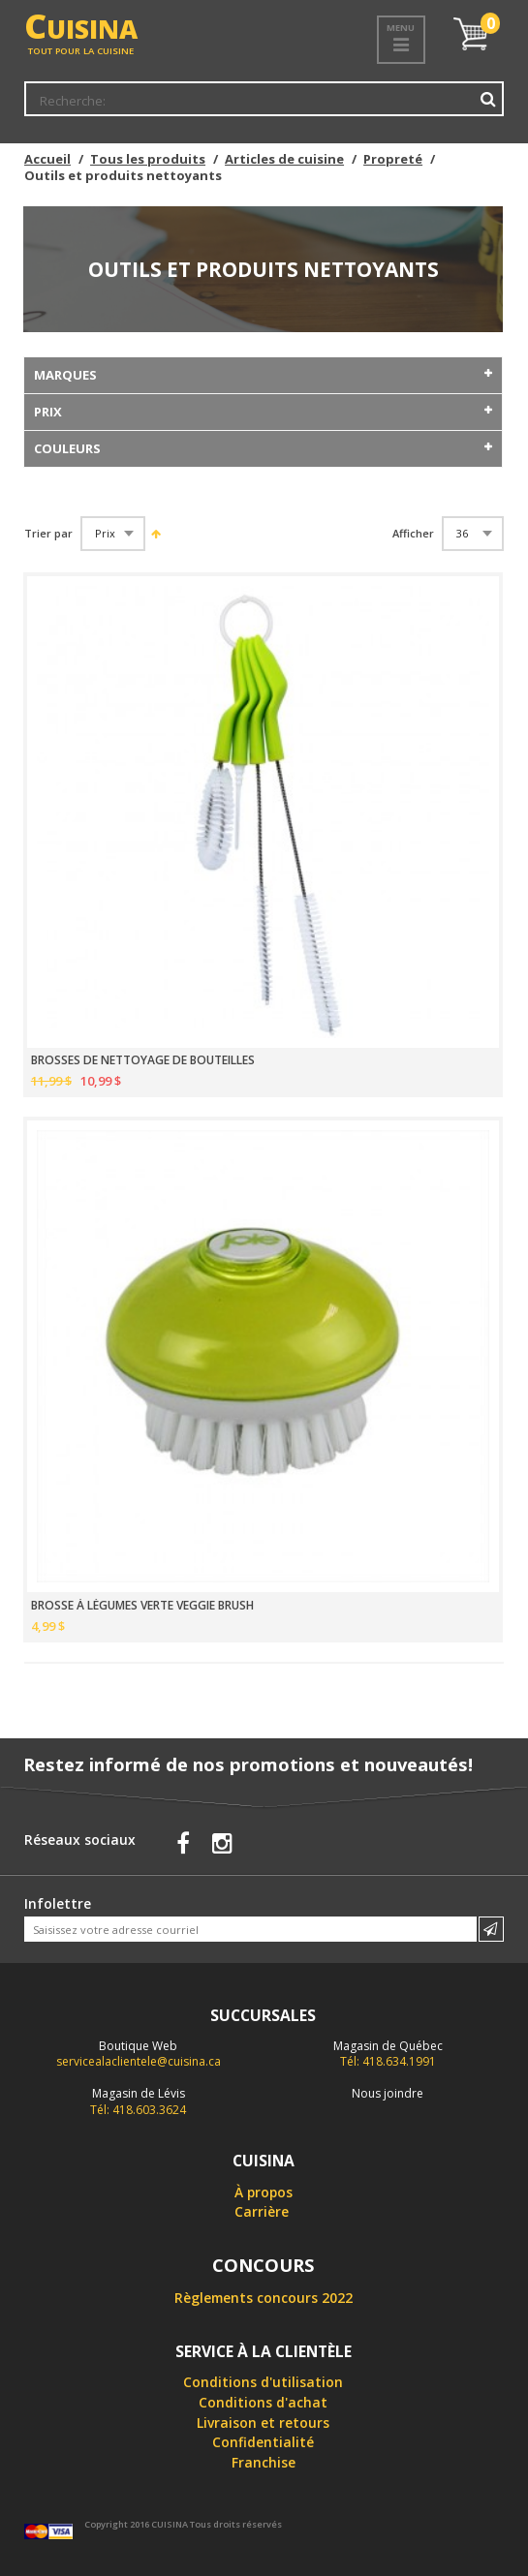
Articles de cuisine (284, 159)
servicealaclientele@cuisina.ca (138, 2061)
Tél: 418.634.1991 (388, 2054)
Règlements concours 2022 (263, 2297)
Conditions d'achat (263, 2402)
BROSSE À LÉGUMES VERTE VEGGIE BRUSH (142, 1605)
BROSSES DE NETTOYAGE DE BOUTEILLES (143, 1060)
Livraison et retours (263, 2422)
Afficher (413, 533)
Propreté (392, 159)
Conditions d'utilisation (263, 2382)
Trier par (48, 533)
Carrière (261, 2211)
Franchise (263, 2462)
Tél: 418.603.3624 (138, 2101)
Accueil (47, 159)
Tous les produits (147, 159)
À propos (263, 2192)
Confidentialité (263, 2442)
